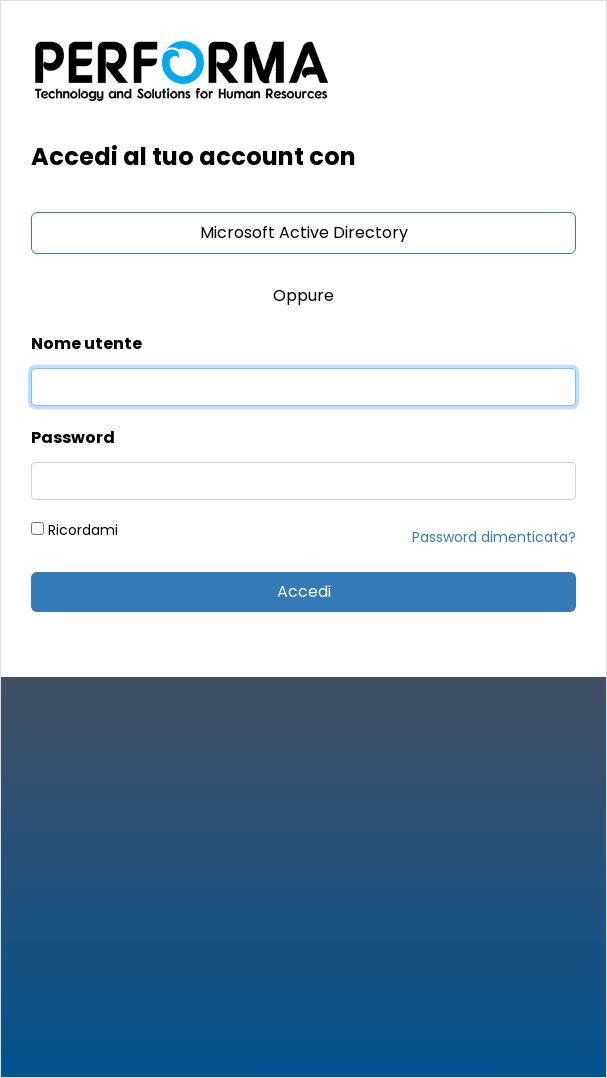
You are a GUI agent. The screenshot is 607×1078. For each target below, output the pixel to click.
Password (73, 437)
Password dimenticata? (494, 537)
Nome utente (86, 343)
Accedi (304, 591)
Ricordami (74, 530)
